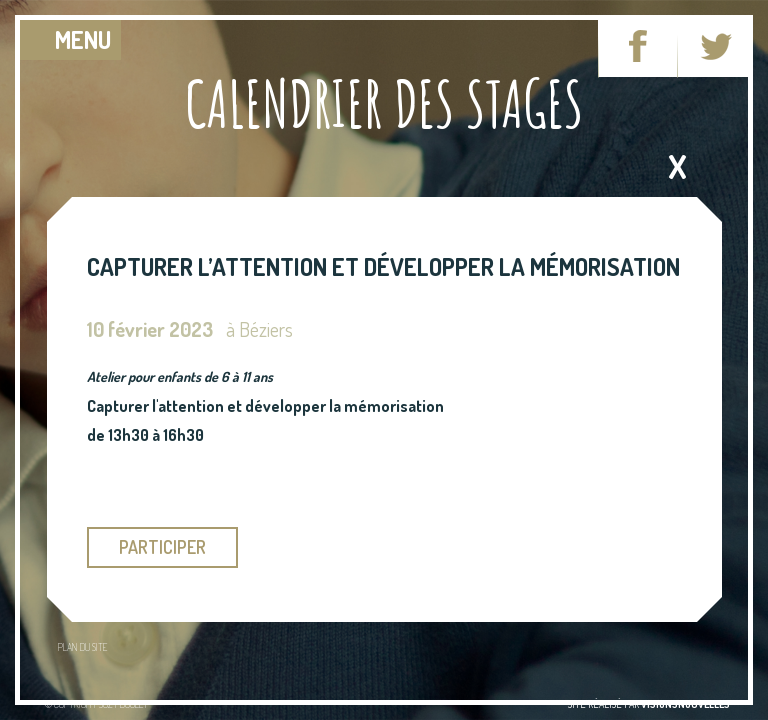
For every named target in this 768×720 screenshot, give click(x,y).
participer (162, 547)
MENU (83, 39)
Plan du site (82, 647)
